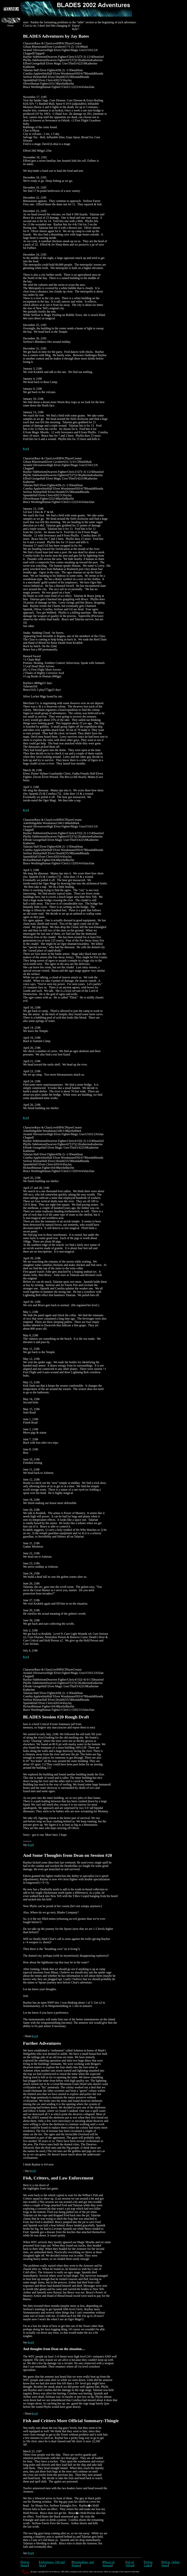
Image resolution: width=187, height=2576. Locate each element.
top (26, 448)
